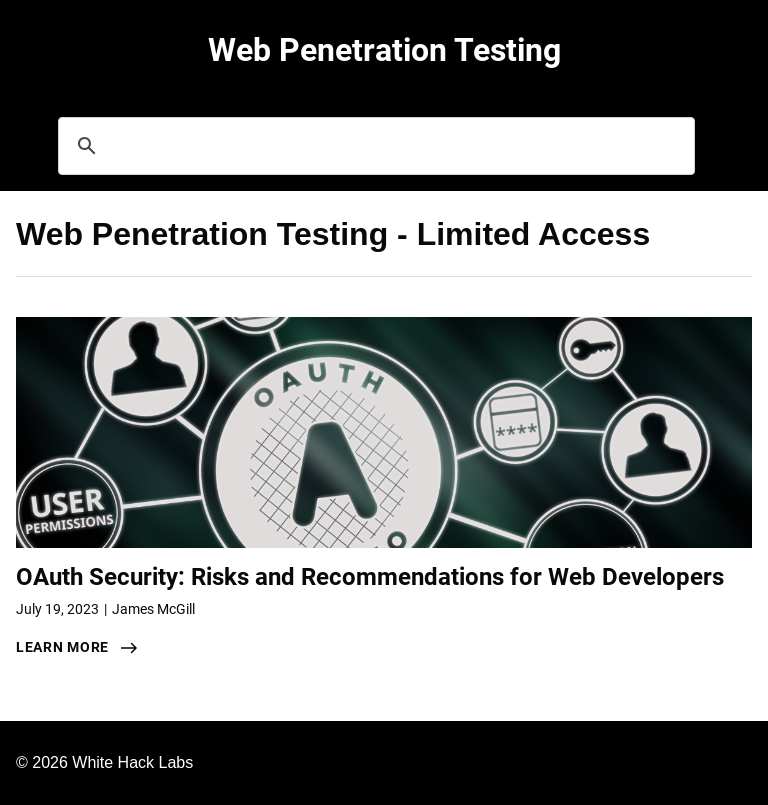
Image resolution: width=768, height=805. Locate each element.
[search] (373, 146)
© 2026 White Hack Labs (104, 762)
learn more (62, 647)
